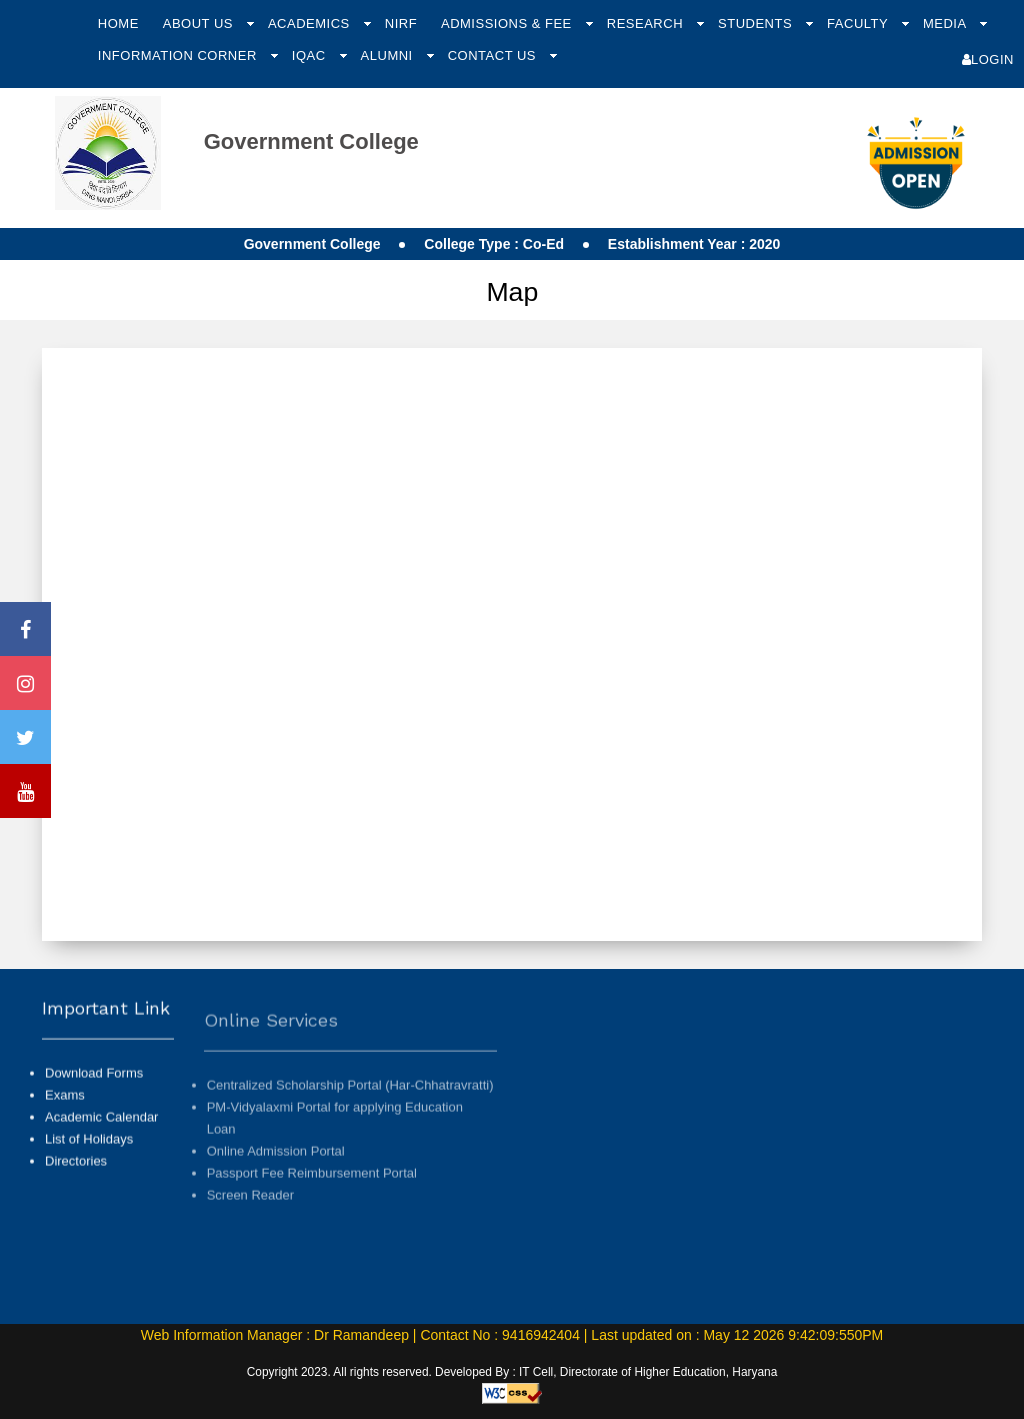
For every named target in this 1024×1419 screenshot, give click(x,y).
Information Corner (179, 55)
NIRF (401, 23)
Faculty (859, 23)
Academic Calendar (101, 1137)
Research (647, 23)
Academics (311, 23)
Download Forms (94, 1093)
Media (946, 23)
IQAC (311, 55)
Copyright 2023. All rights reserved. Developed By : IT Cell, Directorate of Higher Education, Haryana (512, 1372)
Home (118, 23)
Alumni (389, 55)
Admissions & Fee (508, 23)
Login (988, 59)
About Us (200, 23)
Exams (65, 1115)
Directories (76, 1181)
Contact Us (494, 55)
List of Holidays (89, 1159)
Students (757, 23)
